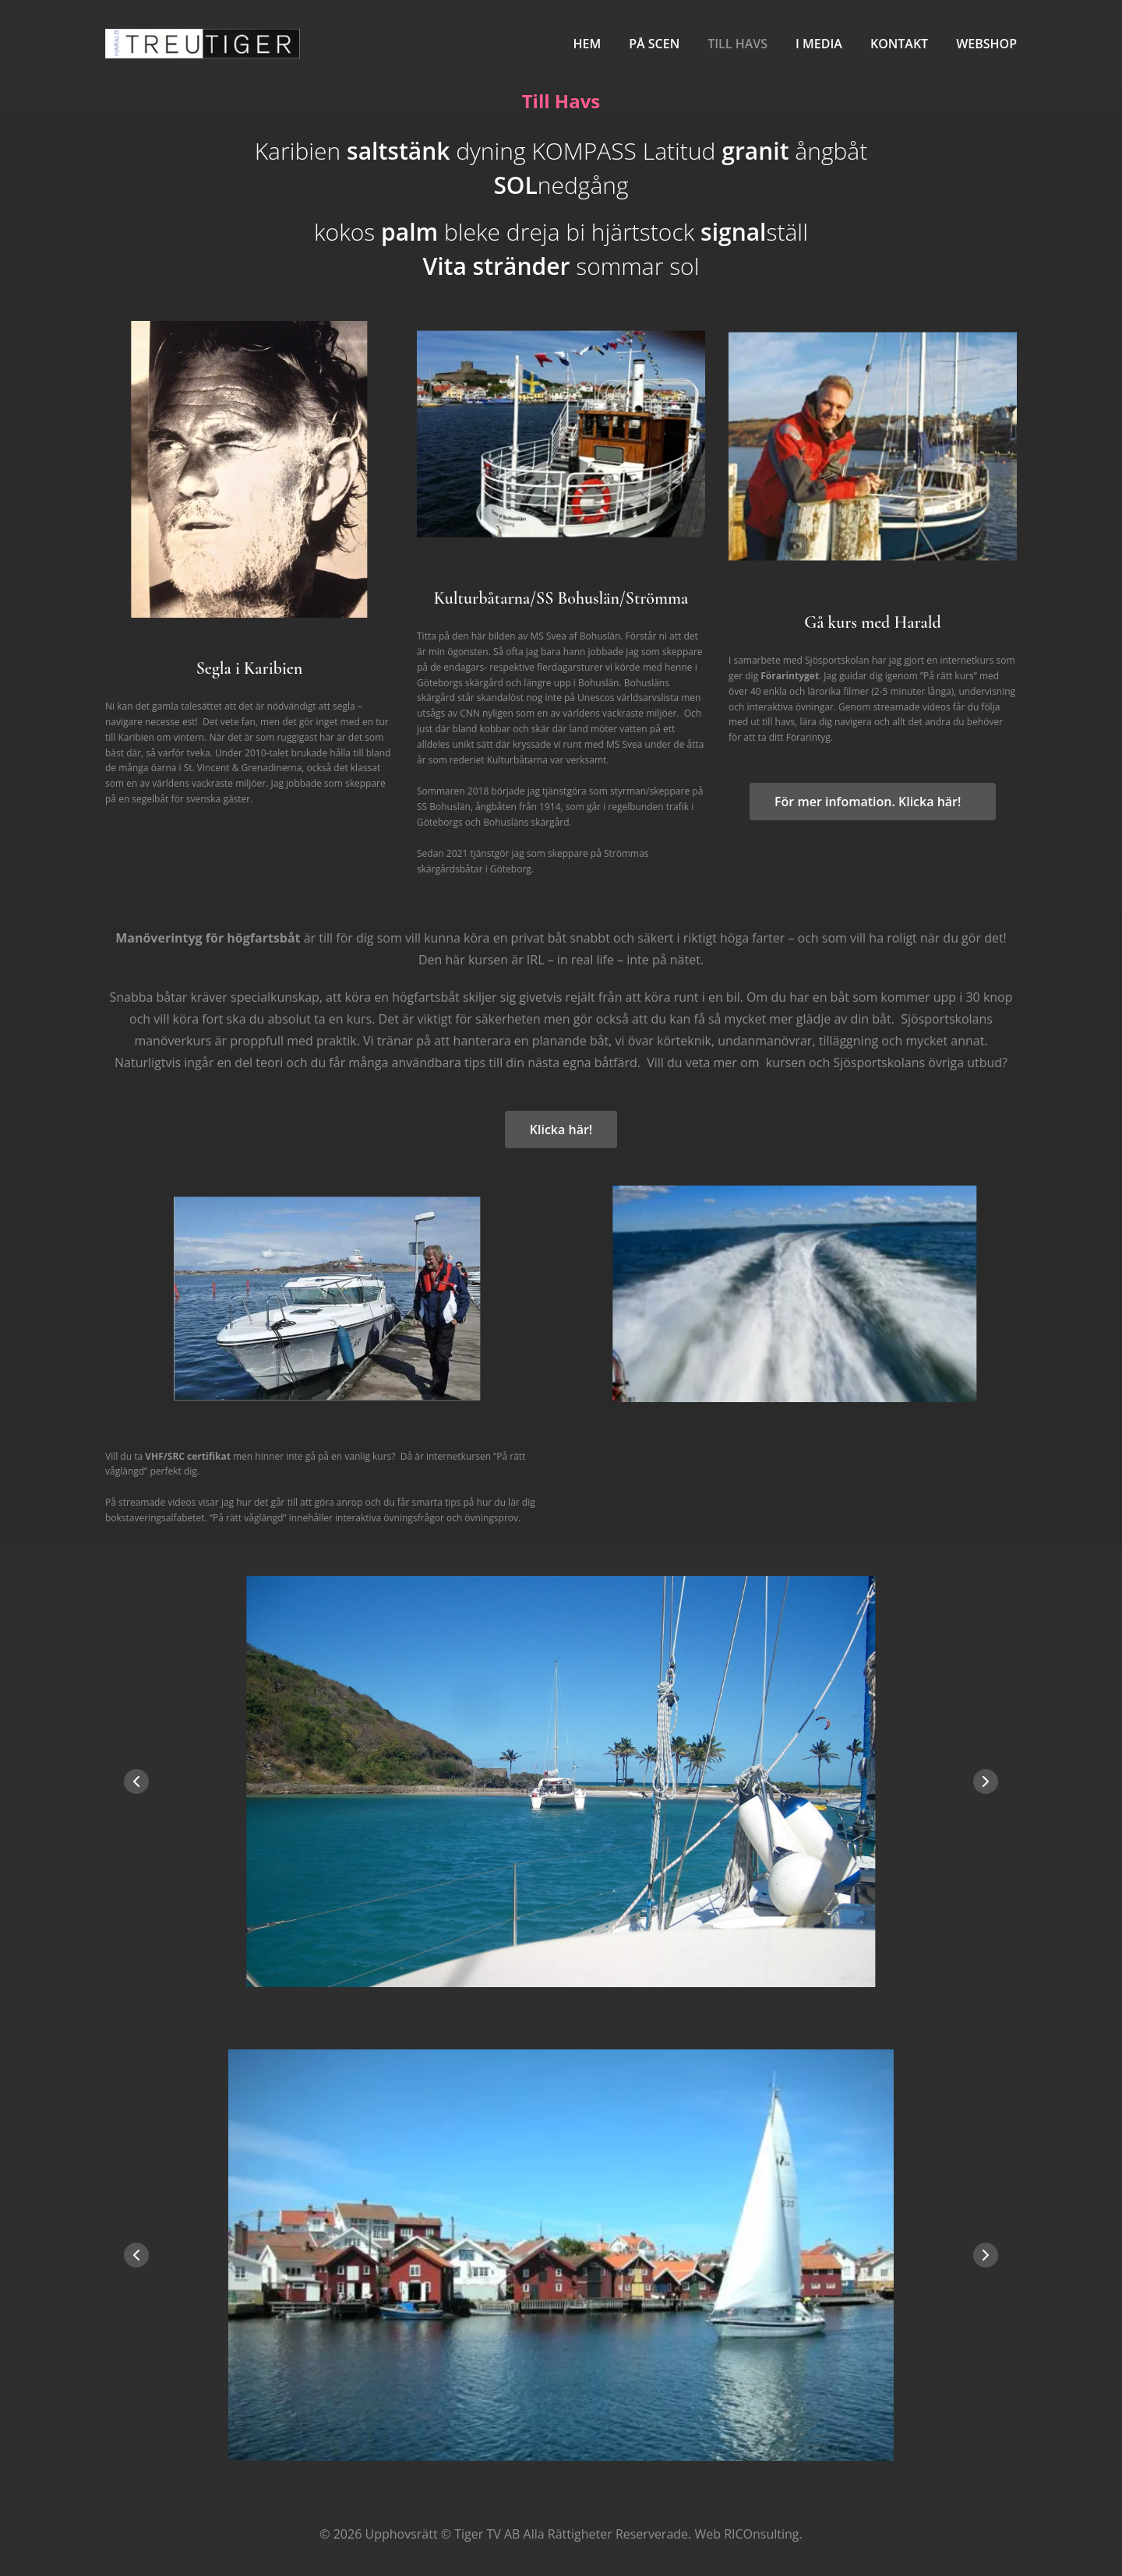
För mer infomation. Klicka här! (872, 801)
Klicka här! (561, 1129)
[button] (985, 1781)
